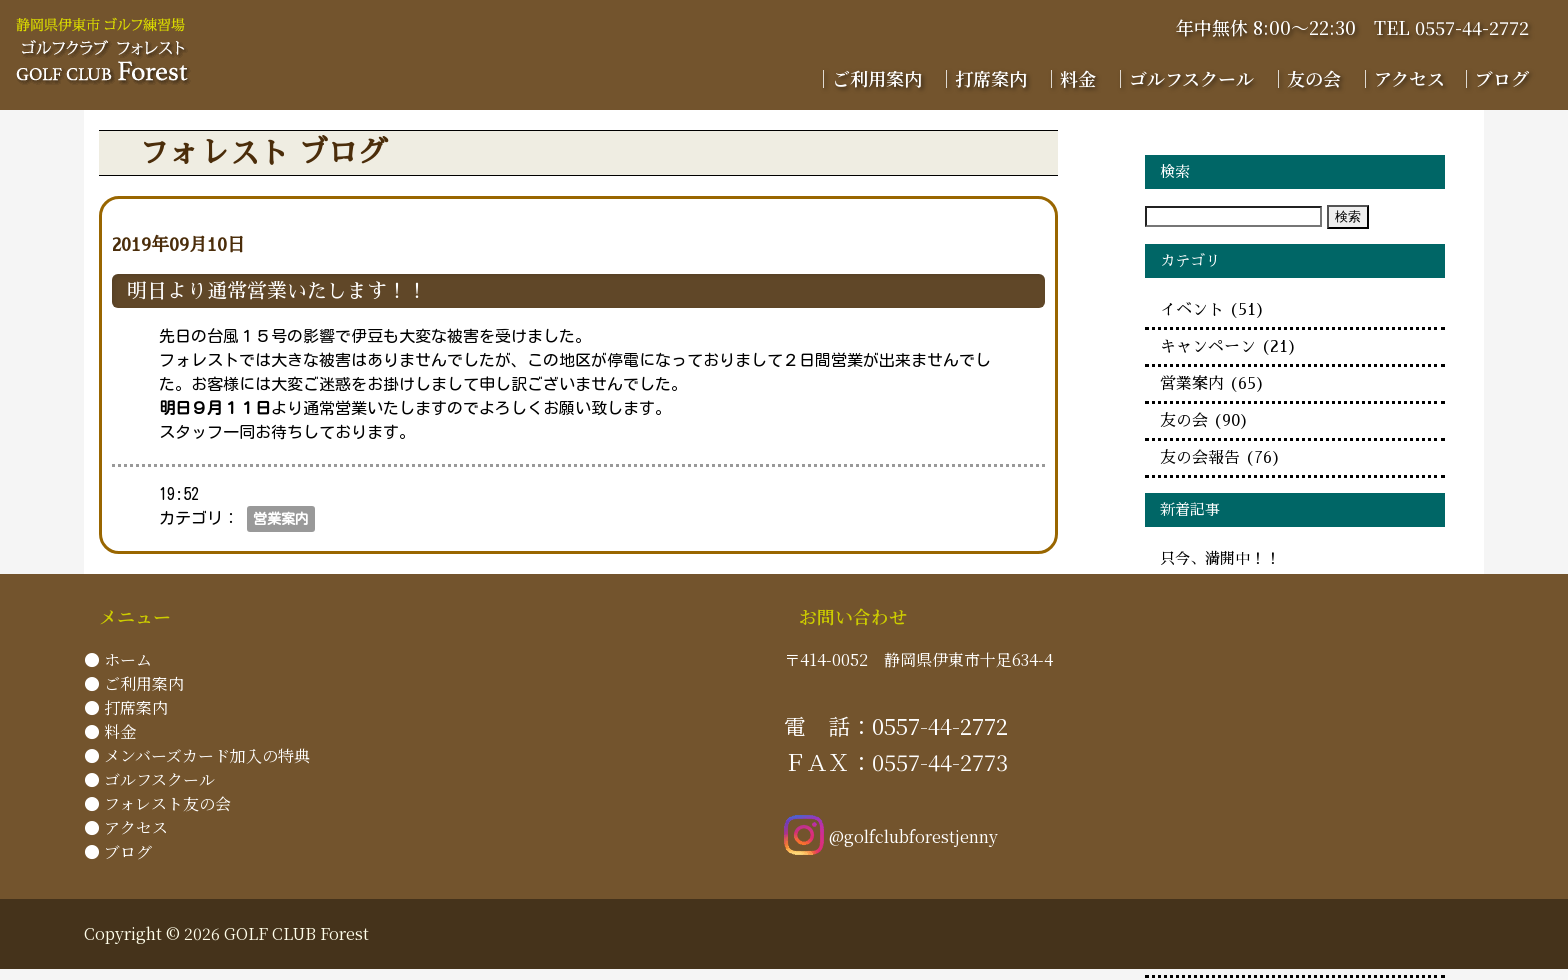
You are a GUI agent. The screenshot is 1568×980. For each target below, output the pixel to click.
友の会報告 (1220, 458)
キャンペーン (1228, 347)
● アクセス (126, 827)
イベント (1212, 310)
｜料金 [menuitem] (1069, 78)
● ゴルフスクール (149, 779)
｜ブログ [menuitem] (1493, 78)
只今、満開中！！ (1220, 559)
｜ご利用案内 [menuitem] (868, 78)
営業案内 (281, 519)
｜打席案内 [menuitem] (982, 78)
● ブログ (118, 851)
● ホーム (118, 659)
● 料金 (110, 731)
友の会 (1204, 421)
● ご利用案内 (134, 683)
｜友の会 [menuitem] (1305, 78)
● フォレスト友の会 (157, 803)
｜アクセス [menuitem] (1400, 78)
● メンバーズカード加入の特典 (197, 755)
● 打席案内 (126, 707)
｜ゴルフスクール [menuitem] (1182, 78)
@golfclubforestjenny (891, 836)
